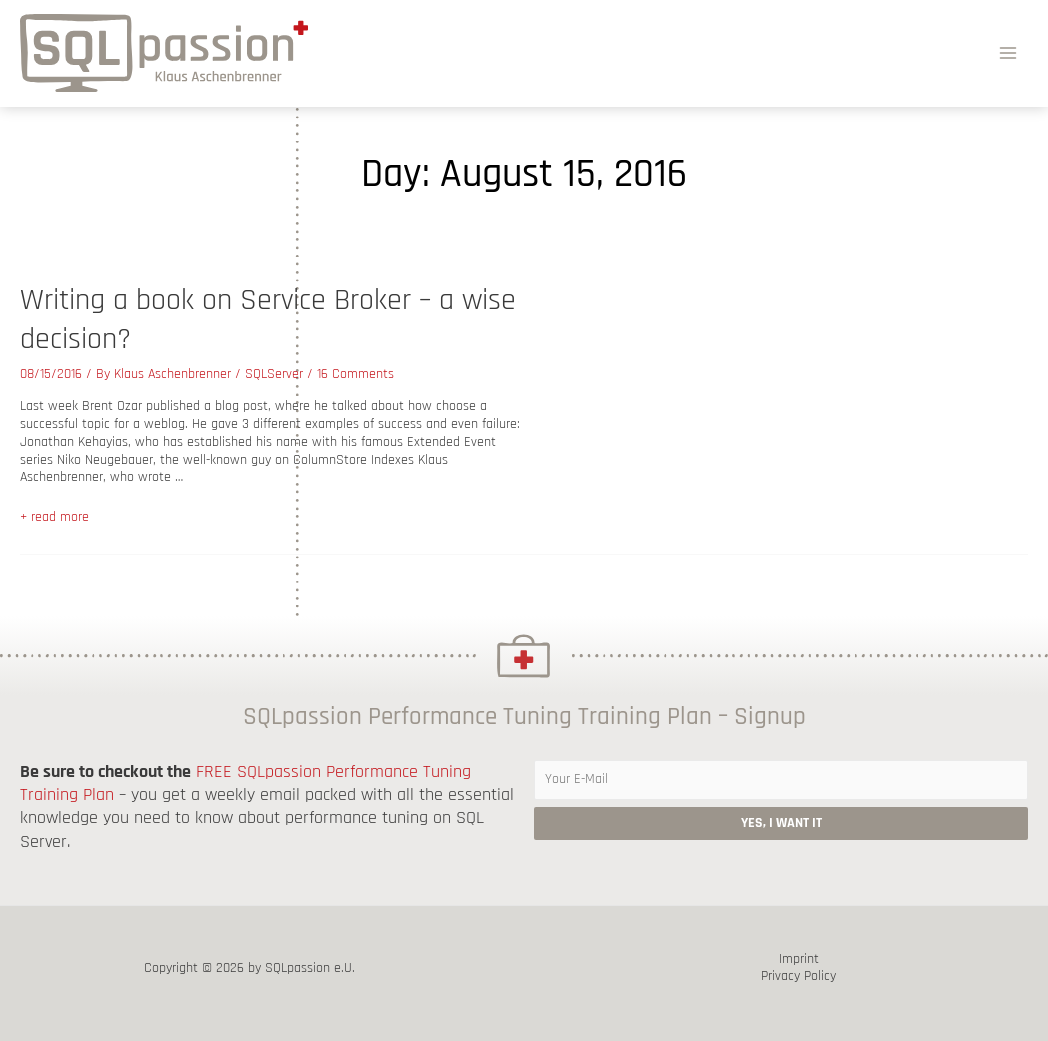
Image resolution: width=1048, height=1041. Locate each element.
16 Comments (355, 374)
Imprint (799, 959)
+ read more (54, 517)
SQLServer (274, 374)
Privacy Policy (798, 976)
